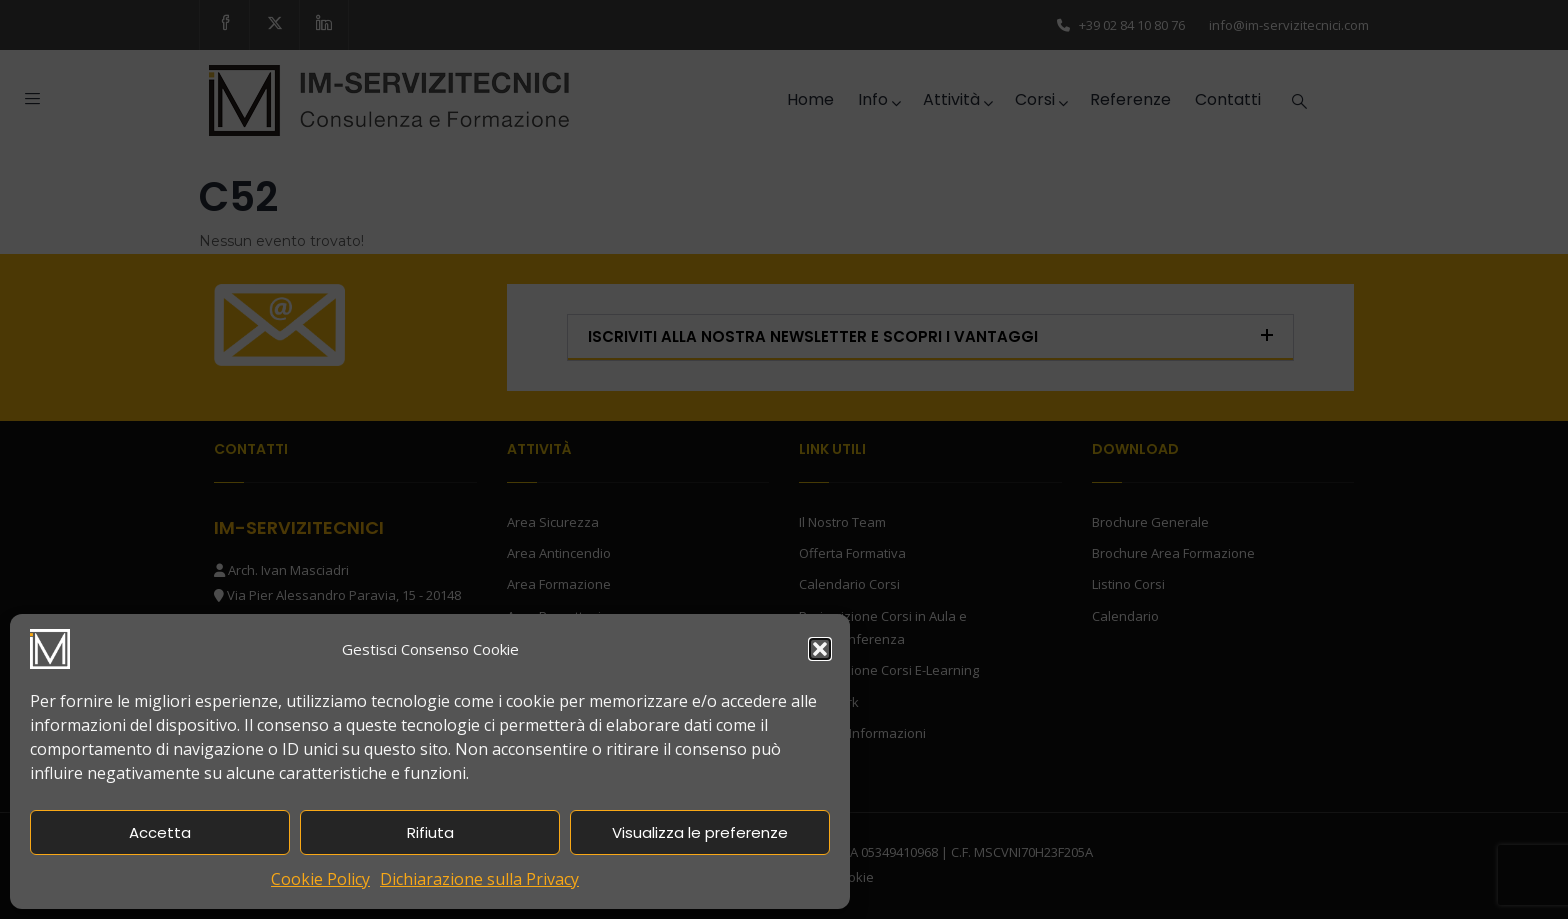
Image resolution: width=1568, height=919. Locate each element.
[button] (820, 649)
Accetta (160, 832)
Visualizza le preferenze (700, 832)
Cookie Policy (320, 879)
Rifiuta (430, 832)
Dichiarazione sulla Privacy (479, 879)
